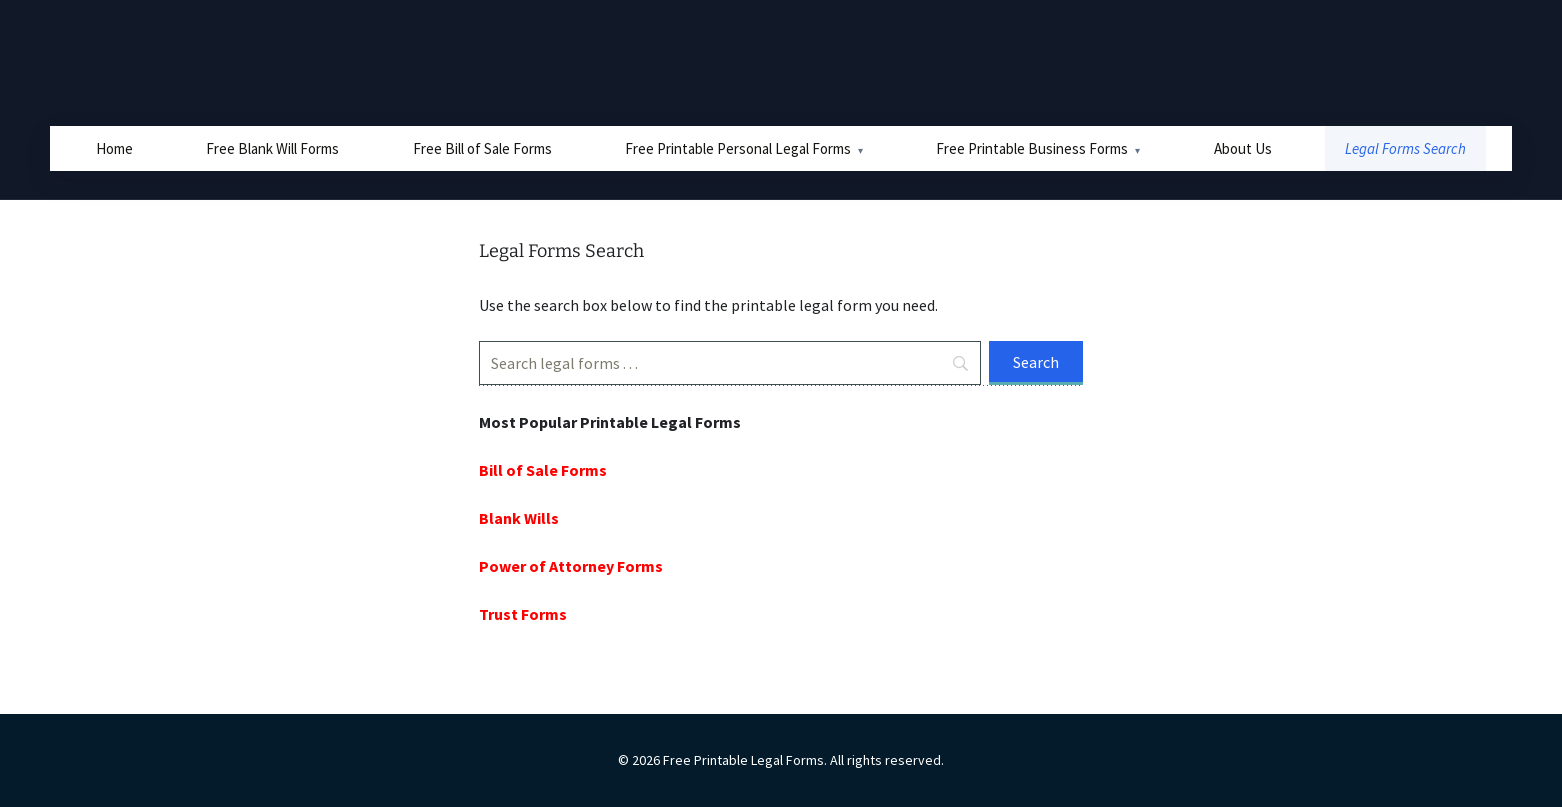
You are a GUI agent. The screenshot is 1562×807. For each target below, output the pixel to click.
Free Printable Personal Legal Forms (738, 148)
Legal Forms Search (1405, 148)
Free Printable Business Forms (1032, 148)
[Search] (730, 363)
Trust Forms (523, 614)
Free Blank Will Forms (272, 148)
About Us (1243, 148)
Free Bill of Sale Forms (482, 148)
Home (114, 148)
